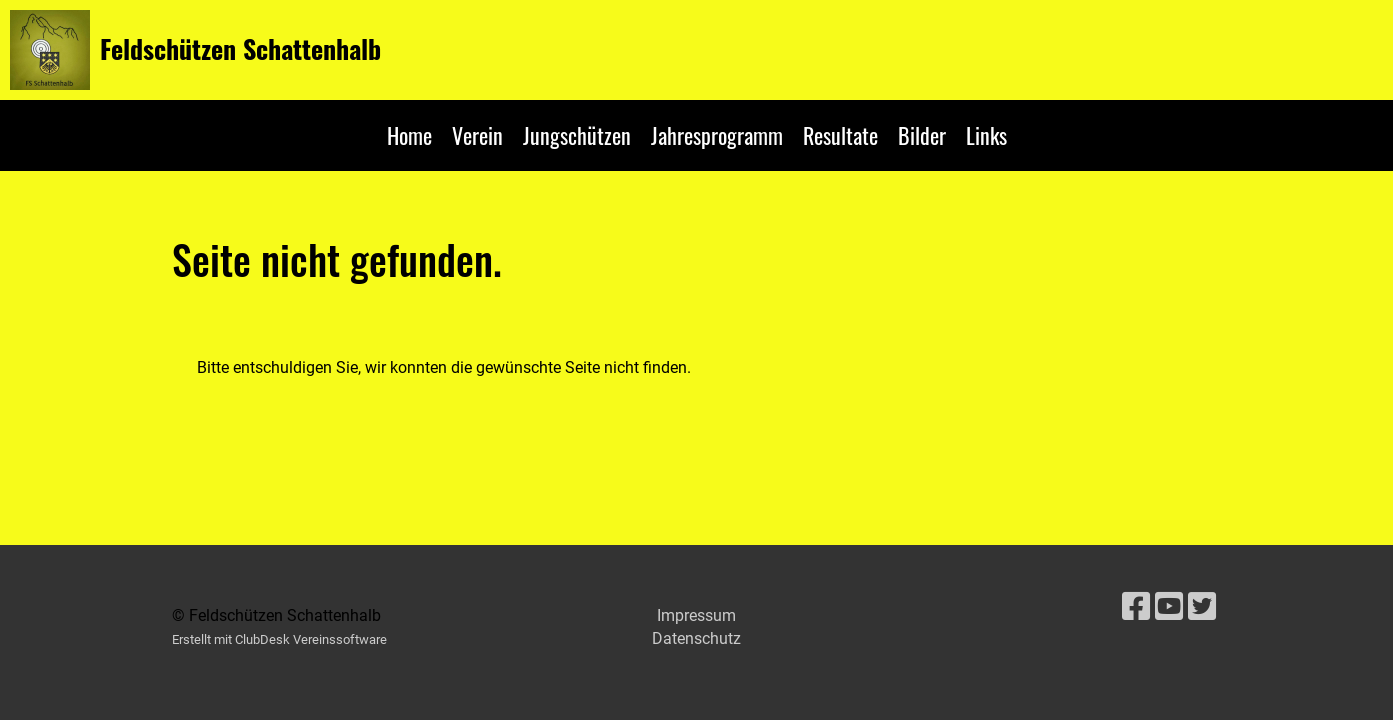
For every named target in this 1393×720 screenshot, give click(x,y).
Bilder (922, 135)
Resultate (840, 135)
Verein (477, 135)
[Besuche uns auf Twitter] (1202, 607)
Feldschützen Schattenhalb (240, 49)
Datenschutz (696, 638)
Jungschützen (577, 135)
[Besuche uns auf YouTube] (1169, 607)
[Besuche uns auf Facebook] (1136, 607)
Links (986, 135)
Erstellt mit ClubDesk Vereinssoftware (279, 639)
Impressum (696, 615)
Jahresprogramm (717, 135)
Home (409, 135)
